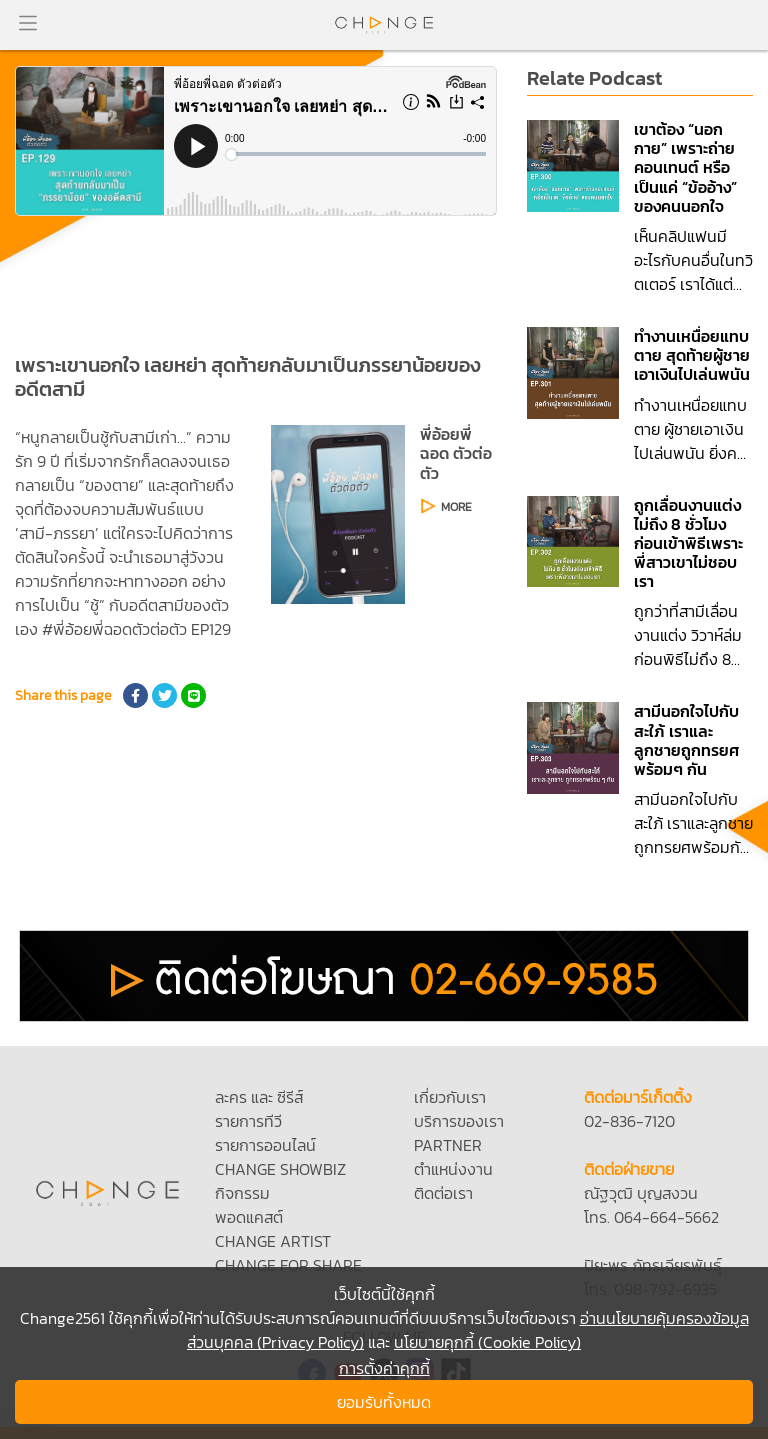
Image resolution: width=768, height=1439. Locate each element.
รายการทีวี (248, 1121)
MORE (456, 507)
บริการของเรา (459, 1121)
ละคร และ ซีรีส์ (259, 1097)
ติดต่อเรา (443, 1193)
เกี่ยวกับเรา (450, 1097)
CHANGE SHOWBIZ (280, 1169)
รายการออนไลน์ (265, 1145)
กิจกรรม (242, 1193)
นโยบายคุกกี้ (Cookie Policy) (487, 1342)
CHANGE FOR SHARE (288, 1265)
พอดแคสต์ (249, 1217)
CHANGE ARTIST (273, 1241)
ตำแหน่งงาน (453, 1169)
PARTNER (448, 1145)
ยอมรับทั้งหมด (384, 1402)
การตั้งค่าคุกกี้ (384, 1368)
